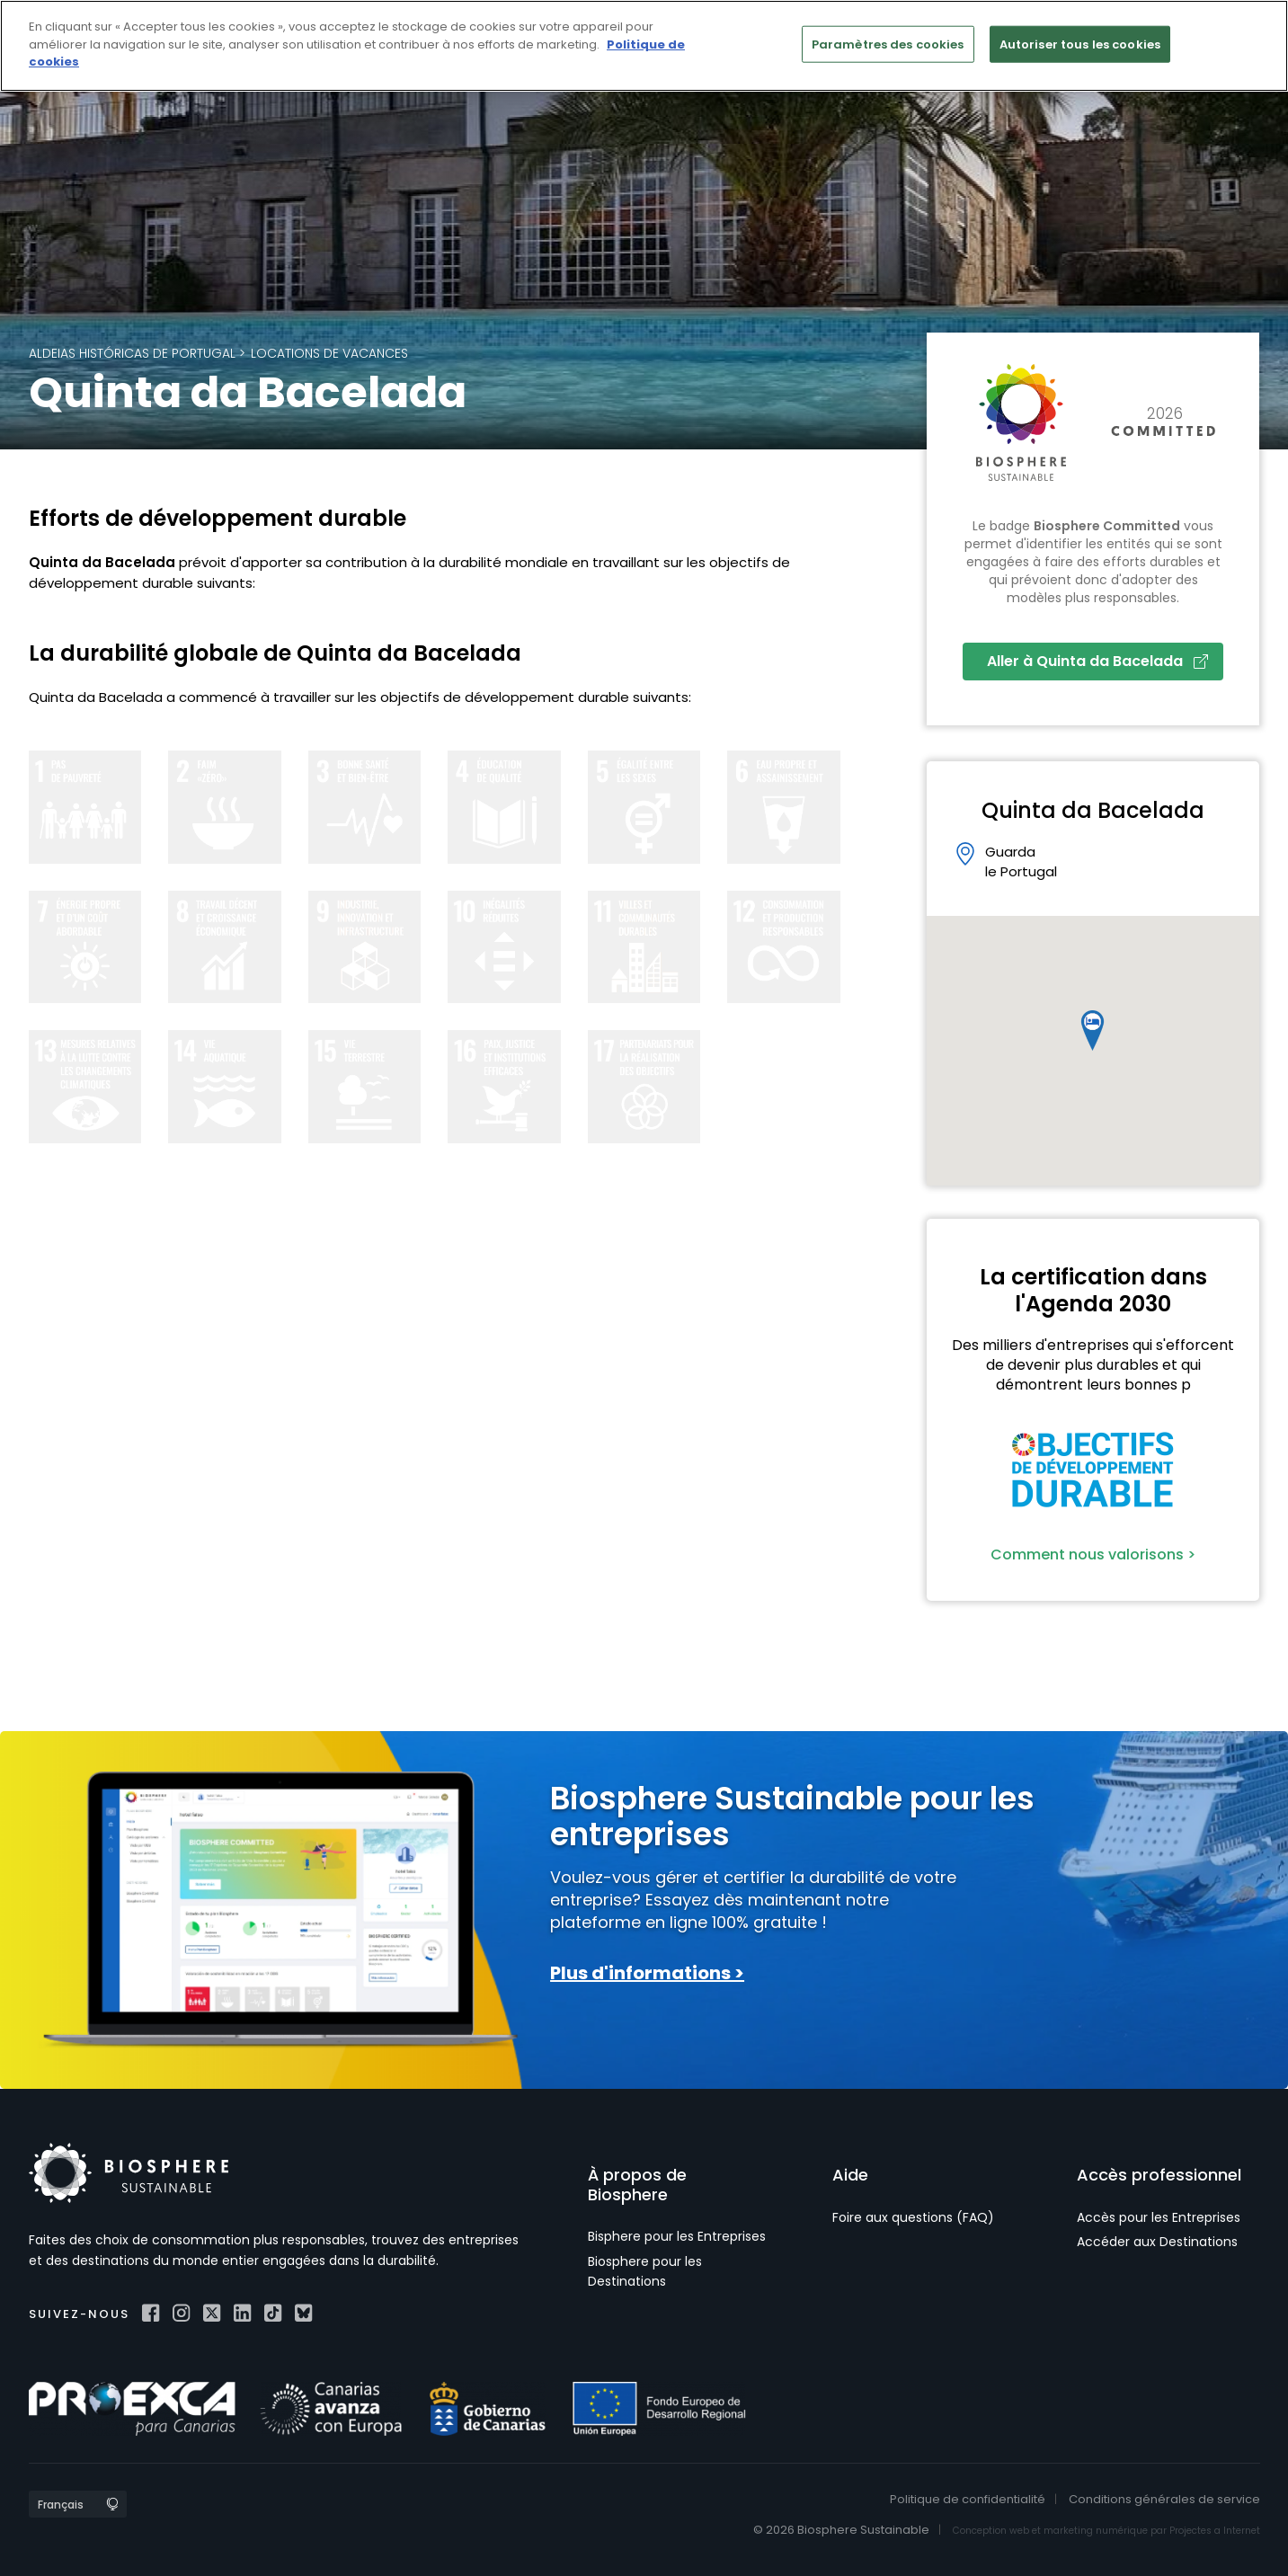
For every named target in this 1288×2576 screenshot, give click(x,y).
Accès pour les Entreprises (1158, 2217)
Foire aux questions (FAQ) (913, 2217)
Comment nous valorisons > (1092, 1554)
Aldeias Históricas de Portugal (132, 353)
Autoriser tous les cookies (1079, 43)
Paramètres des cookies (888, 43)
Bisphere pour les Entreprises (677, 2236)
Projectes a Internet (1214, 2530)
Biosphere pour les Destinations (645, 2271)
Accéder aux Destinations (1157, 2242)
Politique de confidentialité (967, 2499)
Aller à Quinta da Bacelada (1097, 661)
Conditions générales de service (1164, 2499)
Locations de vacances (329, 353)
